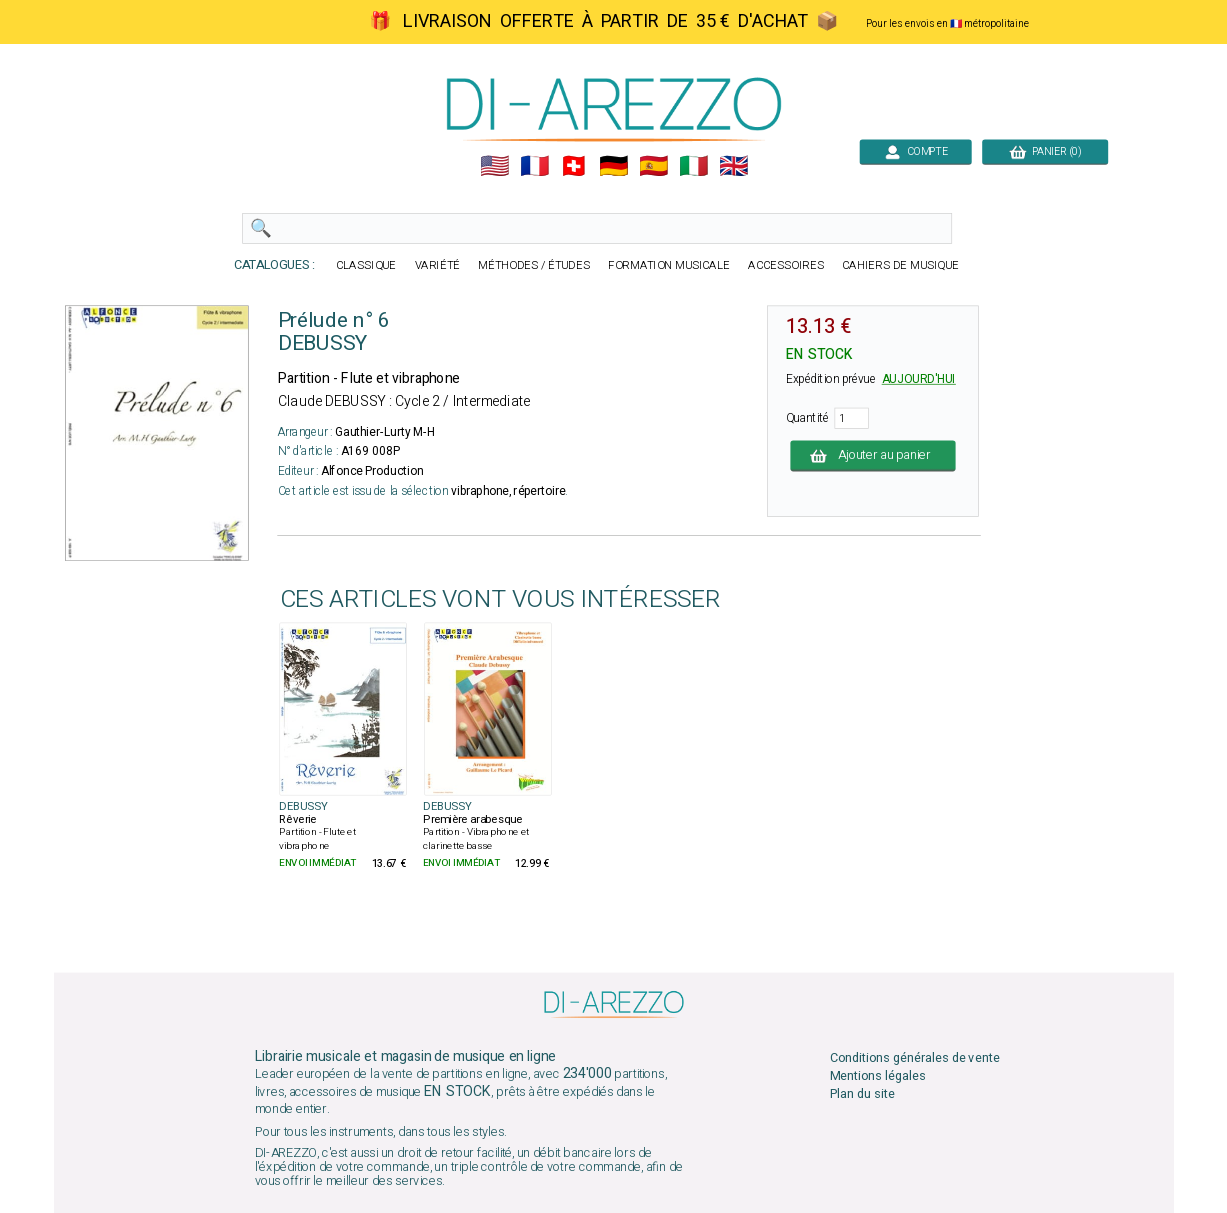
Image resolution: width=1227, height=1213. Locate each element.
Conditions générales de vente (914, 1057)
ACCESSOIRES (786, 265)
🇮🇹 (693, 166)
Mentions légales (877, 1075)
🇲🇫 (533, 166)
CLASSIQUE (366, 265)
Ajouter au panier (872, 455)
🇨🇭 (573, 166)
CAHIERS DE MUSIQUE (900, 265)
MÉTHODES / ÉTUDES (534, 265)
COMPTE (915, 151)
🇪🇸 (653, 166)
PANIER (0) (1045, 151)
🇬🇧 (733, 166)
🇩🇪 (613, 166)
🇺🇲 (493, 166)
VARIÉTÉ (437, 265)
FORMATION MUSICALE (669, 265)
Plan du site (861, 1094)
